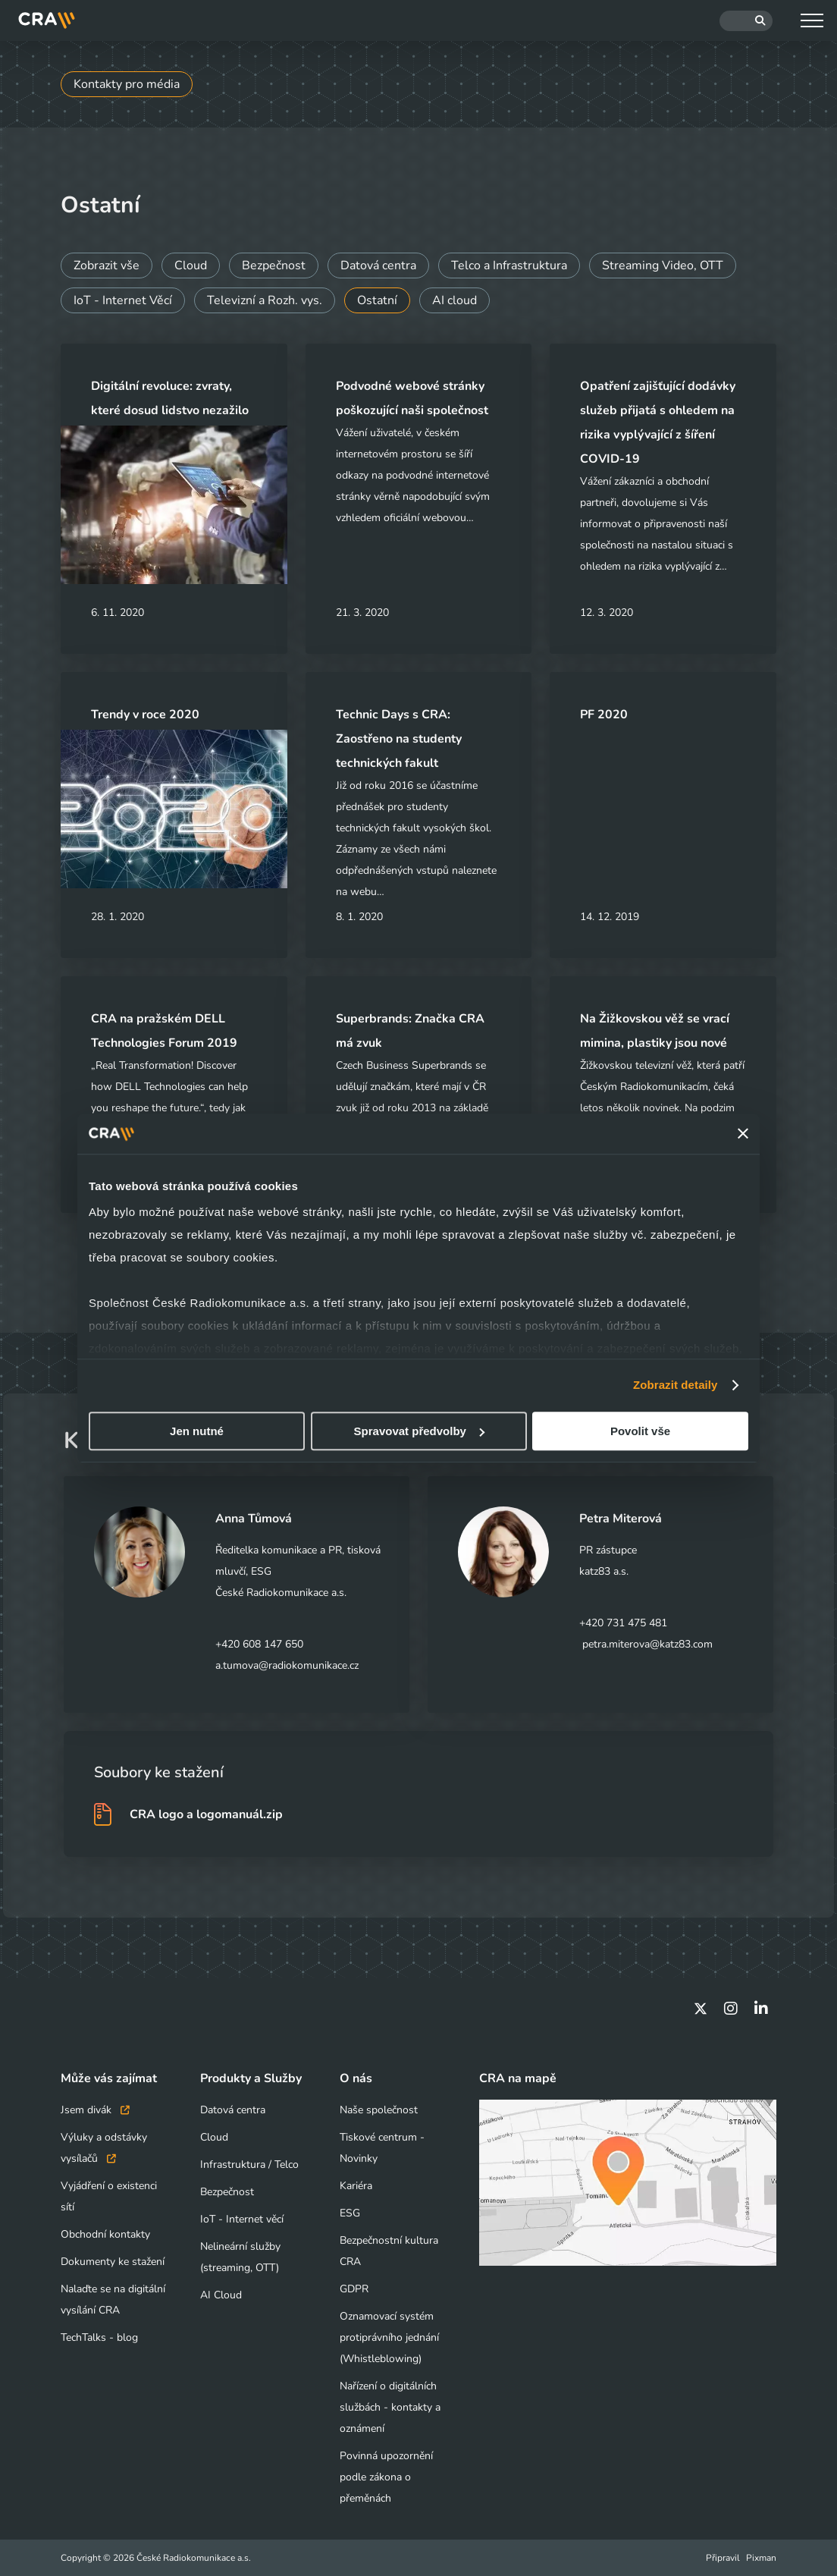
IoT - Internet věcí (242, 2219)
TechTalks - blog (99, 2337)
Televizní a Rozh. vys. (264, 300)
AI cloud (454, 300)
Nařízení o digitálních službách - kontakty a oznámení (390, 2407)
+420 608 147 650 (259, 1644)
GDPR (354, 2289)
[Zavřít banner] (743, 1134)
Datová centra (378, 265)
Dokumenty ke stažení (113, 2261)
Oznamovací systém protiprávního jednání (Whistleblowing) (389, 2337)
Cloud (190, 265)
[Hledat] (746, 21)
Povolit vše (640, 1431)
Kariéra (356, 2186)
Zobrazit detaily (675, 1384)
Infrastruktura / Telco (249, 2164)
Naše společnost (379, 2110)
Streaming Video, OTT (662, 265)
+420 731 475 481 (623, 1623)
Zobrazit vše (107, 265)
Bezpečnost (274, 265)
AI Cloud (221, 2295)
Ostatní (377, 300)
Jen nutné (197, 1431)
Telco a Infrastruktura (509, 265)
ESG (350, 2213)
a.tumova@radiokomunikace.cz (287, 1665)
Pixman (761, 2558)
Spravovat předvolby (419, 1431)
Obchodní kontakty (105, 2234)
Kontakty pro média (127, 84)
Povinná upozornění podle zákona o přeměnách (386, 2477)
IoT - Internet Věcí (123, 300)
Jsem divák (95, 2110)
